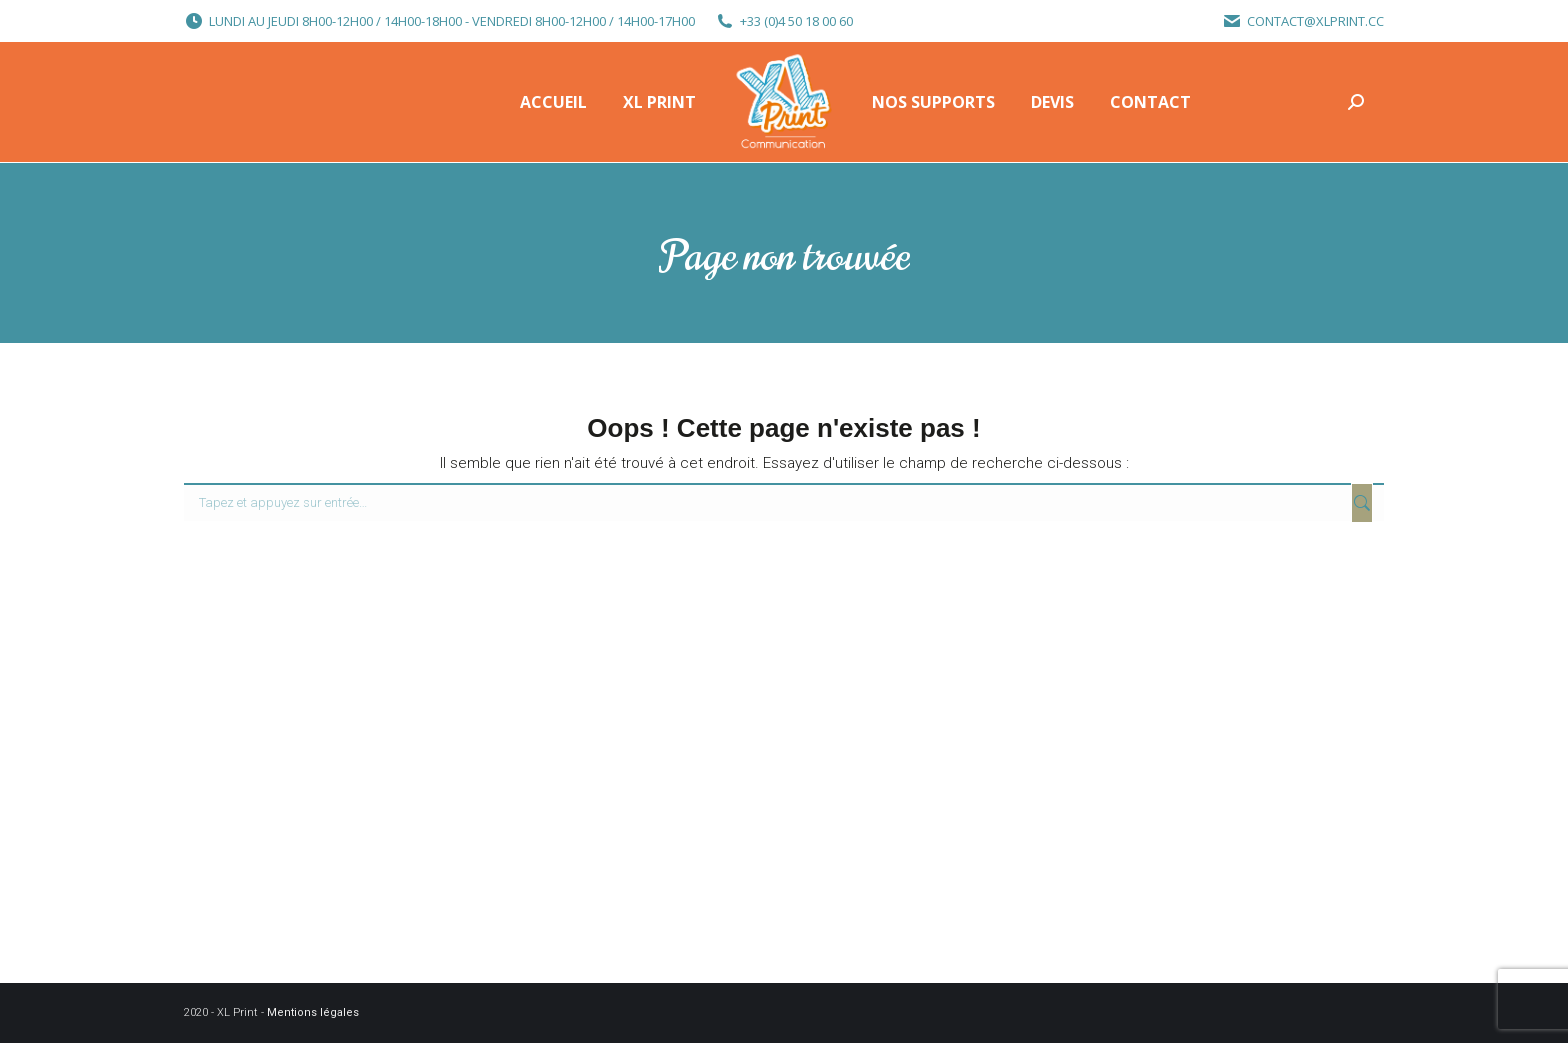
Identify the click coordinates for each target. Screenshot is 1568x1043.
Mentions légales (313, 1012)
